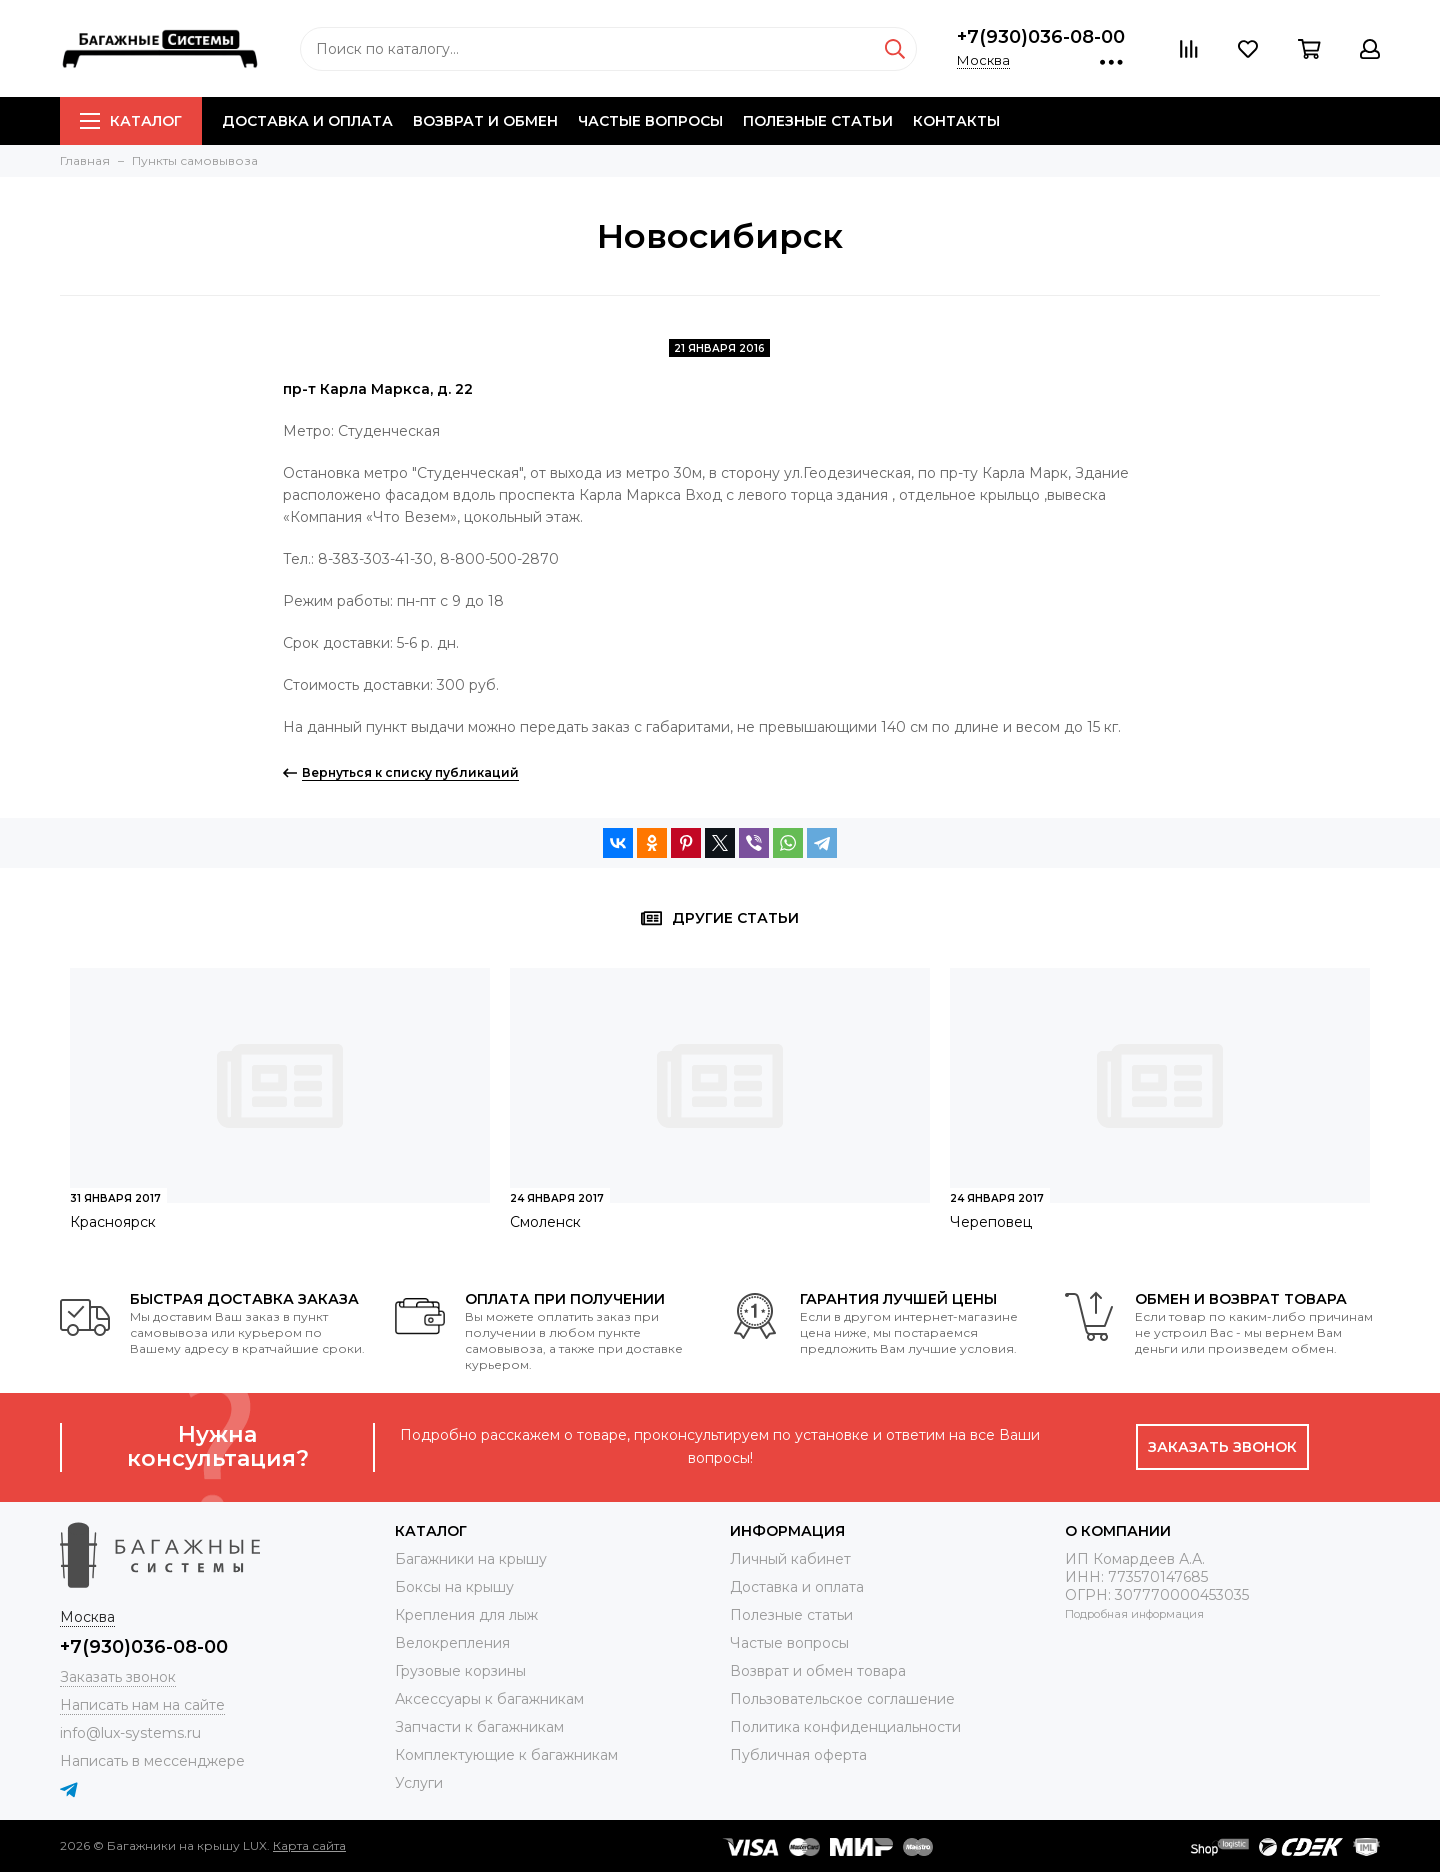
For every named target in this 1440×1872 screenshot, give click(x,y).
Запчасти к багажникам (479, 1727)
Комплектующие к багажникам (506, 1755)
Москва (983, 60)
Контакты (956, 121)
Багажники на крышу (471, 1559)
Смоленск (545, 1222)
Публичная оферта (798, 1755)
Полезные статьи (818, 121)
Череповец (991, 1222)
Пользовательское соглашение (842, 1699)
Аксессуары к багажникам (489, 1699)
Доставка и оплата (307, 121)
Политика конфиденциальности (845, 1727)
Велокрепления (452, 1643)
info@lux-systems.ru (130, 1733)
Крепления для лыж (466, 1615)
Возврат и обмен (485, 121)
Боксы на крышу (454, 1587)
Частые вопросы (650, 121)
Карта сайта (309, 1845)
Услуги (419, 1783)
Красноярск (113, 1222)
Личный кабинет (790, 1559)
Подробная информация (1134, 1614)
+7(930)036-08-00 (1041, 37)
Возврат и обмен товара (818, 1671)
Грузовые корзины (460, 1671)
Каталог (131, 121)
